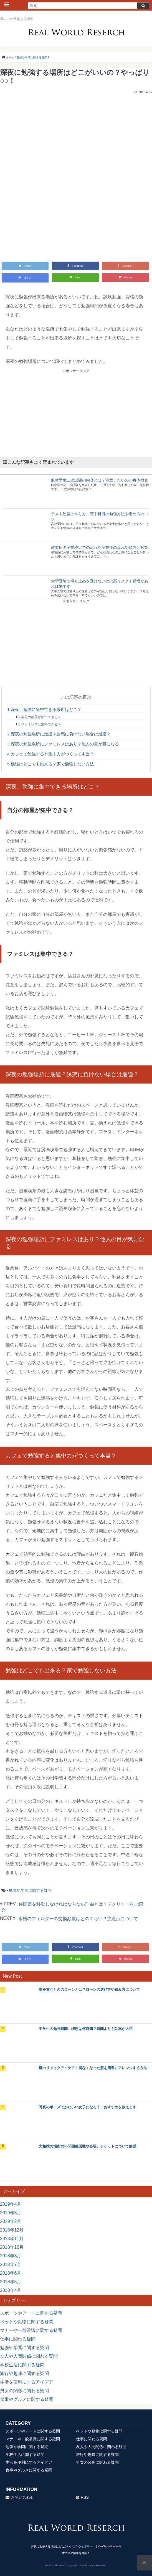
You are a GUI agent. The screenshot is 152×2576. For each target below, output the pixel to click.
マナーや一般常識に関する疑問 (31, 2330)
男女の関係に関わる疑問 (24, 2390)
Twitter (25, 265)
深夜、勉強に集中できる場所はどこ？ (44, 709)
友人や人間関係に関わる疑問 (29, 2356)
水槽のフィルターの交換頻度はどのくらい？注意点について (78, 1918)
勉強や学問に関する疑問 (30, 1890)
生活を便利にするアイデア (26, 2382)
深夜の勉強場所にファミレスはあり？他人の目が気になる (63, 744)
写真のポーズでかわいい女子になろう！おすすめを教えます (87, 2107)
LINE (75, 277)
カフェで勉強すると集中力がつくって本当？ (50, 754)
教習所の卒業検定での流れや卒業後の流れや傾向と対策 (99, 547)
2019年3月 (10, 2212)
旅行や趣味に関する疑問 (24, 2373)
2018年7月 (10, 2264)
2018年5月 (10, 2281)
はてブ (25, 277)
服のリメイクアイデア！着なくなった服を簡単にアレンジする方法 (93, 2068)
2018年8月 (10, 2255)
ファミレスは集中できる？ (38, 724)
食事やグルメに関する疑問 (26, 2399)
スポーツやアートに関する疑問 (31, 2313)
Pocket (125, 277)
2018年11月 (12, 2238)
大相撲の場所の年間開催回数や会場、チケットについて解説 (87, 2146)
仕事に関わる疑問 (18, 2339)
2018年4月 (10, 2290)
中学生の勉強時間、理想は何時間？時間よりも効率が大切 (86, 2029)
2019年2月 (10, 2221)
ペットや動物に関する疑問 (26, 2321)
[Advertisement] (76, 412)
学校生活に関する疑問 (22, 2364)
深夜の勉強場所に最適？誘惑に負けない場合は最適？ (59, 734)
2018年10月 (12, 2247)
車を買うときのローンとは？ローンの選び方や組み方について (89, 1989)
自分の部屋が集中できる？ (38, 717)
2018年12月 (12, 2230)
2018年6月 (10, 2273)
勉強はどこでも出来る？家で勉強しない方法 (50, 764)
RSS (82, 2497)
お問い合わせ (20, 2497)
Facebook (75, 265)
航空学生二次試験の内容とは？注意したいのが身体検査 (99, 480)
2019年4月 (10, 2204)
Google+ (125, 265)
